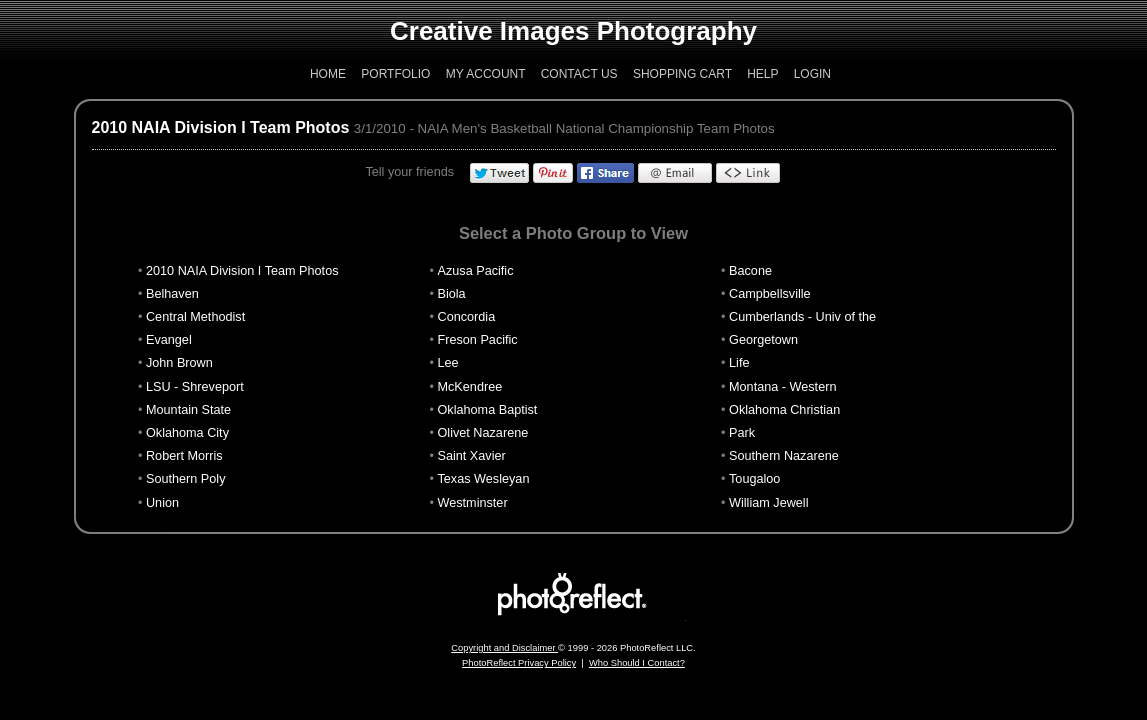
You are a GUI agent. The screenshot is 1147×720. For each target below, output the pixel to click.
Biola (452, 294)
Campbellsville (770, 294)
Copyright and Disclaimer (504, 648)
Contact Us (579, 74)
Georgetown (763, 340)
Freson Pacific (478, 340)
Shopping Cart (682, 74)
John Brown (179, 363)
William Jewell (768, 503)
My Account (486, 74)
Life (739, 363)
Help (762, 74)
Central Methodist (195, 317)
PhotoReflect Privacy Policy (519, 663)
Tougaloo (754, 479)
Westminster (473, 503)
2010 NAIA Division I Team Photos (221, 127)
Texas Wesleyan (484, 479)
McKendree (470, 387)
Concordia (467, 317)
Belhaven (172, 294)
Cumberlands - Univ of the (802, 317)
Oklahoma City (187, 433)
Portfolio (395, 74)
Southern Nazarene (784, 456)
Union (162, 503)
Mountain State (188, 410)
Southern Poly (186, 479)
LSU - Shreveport (195, 387)
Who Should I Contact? (637, 663)
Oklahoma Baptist (488, 410)
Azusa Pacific (476, 271)
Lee (448, 363)
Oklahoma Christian (784, 410)
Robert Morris (184, 456)
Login (812, 74)
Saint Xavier (472, 456)
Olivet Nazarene (483, 433)
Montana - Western (782, 387)
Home (328, 74)
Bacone (750, 271)
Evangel (169, 340)
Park (742, 433)
